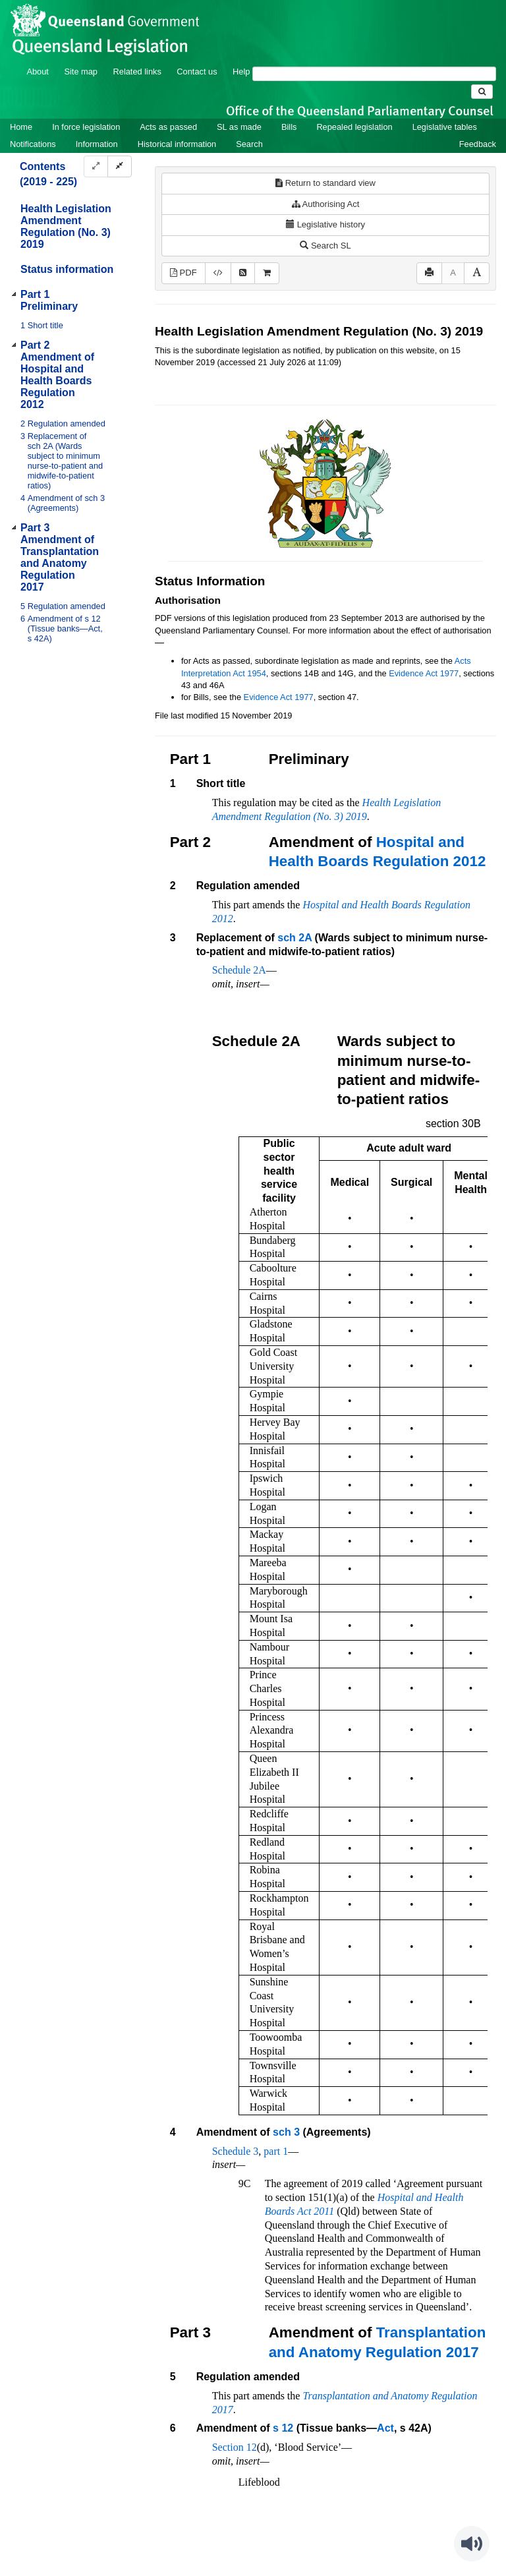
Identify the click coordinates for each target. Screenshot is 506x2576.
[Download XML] (218, 273)
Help (241, 71)
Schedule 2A (239, 970)
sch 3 (286, 2132)
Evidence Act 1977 (424, 673)
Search (249, 144)
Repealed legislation (354, 127)
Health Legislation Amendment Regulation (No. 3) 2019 (65, 226)
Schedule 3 (235, 2151)
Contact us (197, 71)
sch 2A (294, 937)
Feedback (477, 144)
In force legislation (86, 127)
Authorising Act (326, 204)
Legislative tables (444, 127)
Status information (66, 269)
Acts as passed (168, 127)
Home (21, 127)
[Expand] (96, 166)
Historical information (177, 144)
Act (385, 2428)
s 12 (283, 2428)
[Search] (374, 74)
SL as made (239, 127)
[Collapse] (119, 166)
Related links (137, 71)
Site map (81, 71)
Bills (288, 127)
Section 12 (234, 2447)
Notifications (33, 144)
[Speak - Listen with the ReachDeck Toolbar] (472, 2543)
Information (97, 144)
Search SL (325, 245)
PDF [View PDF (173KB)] (183, 273)
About (37, 71)
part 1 (276, 2151)
